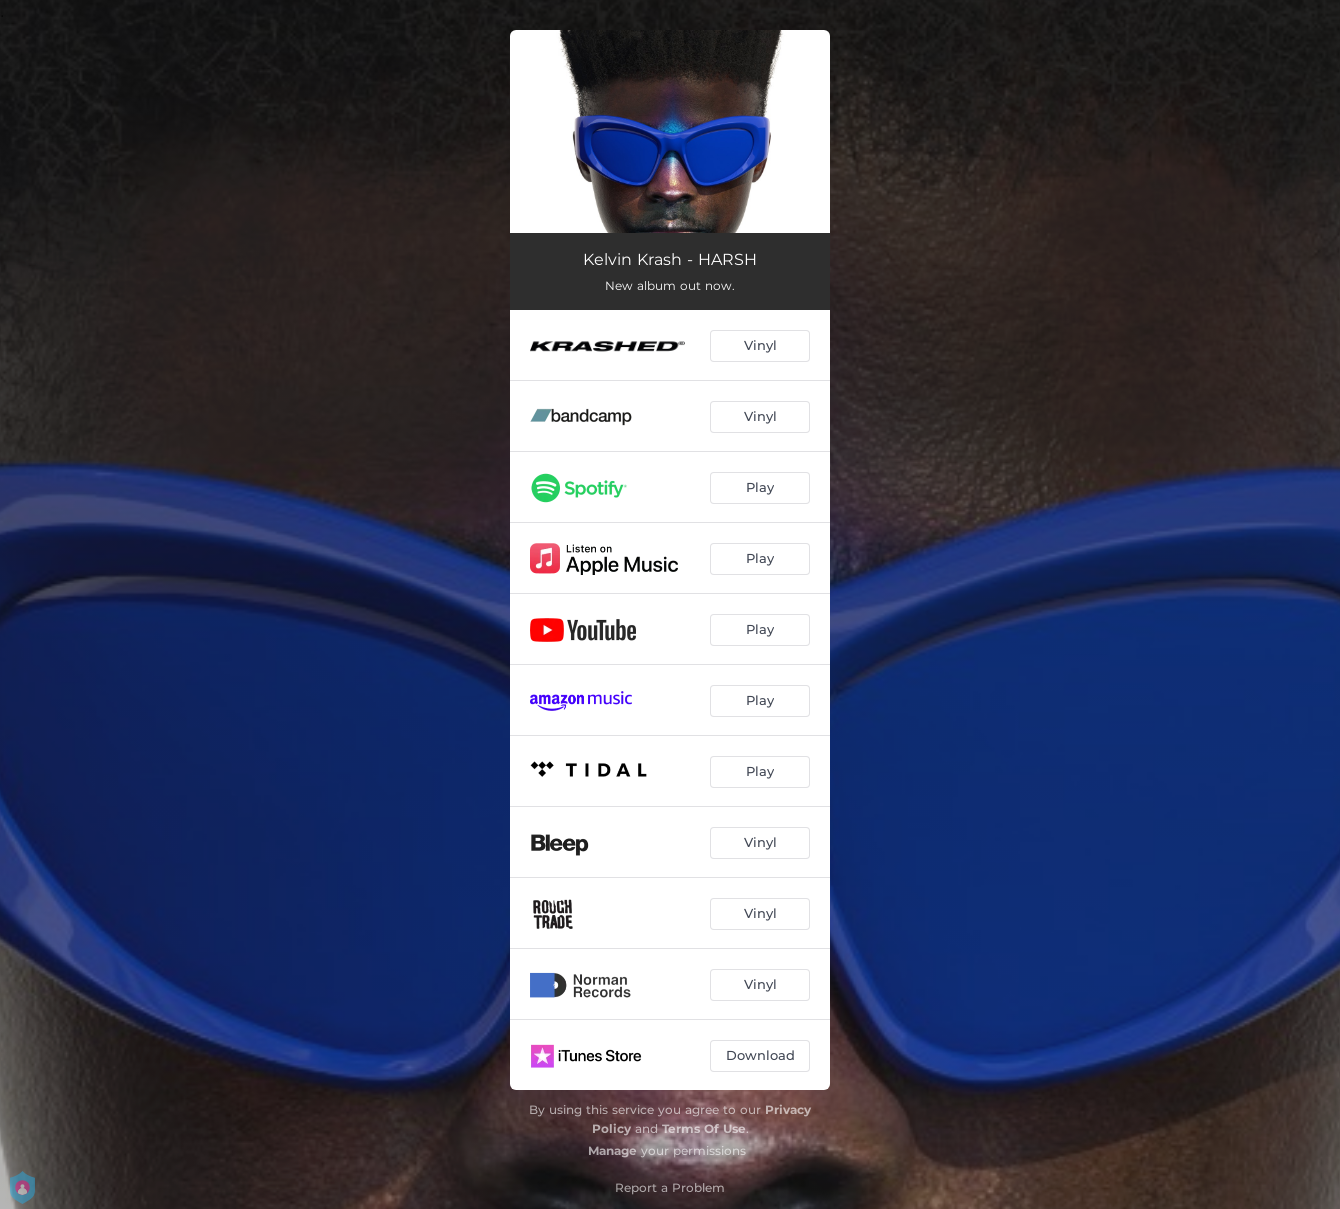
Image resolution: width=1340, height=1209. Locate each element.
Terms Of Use (704, 1128)
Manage (612, 1150)
